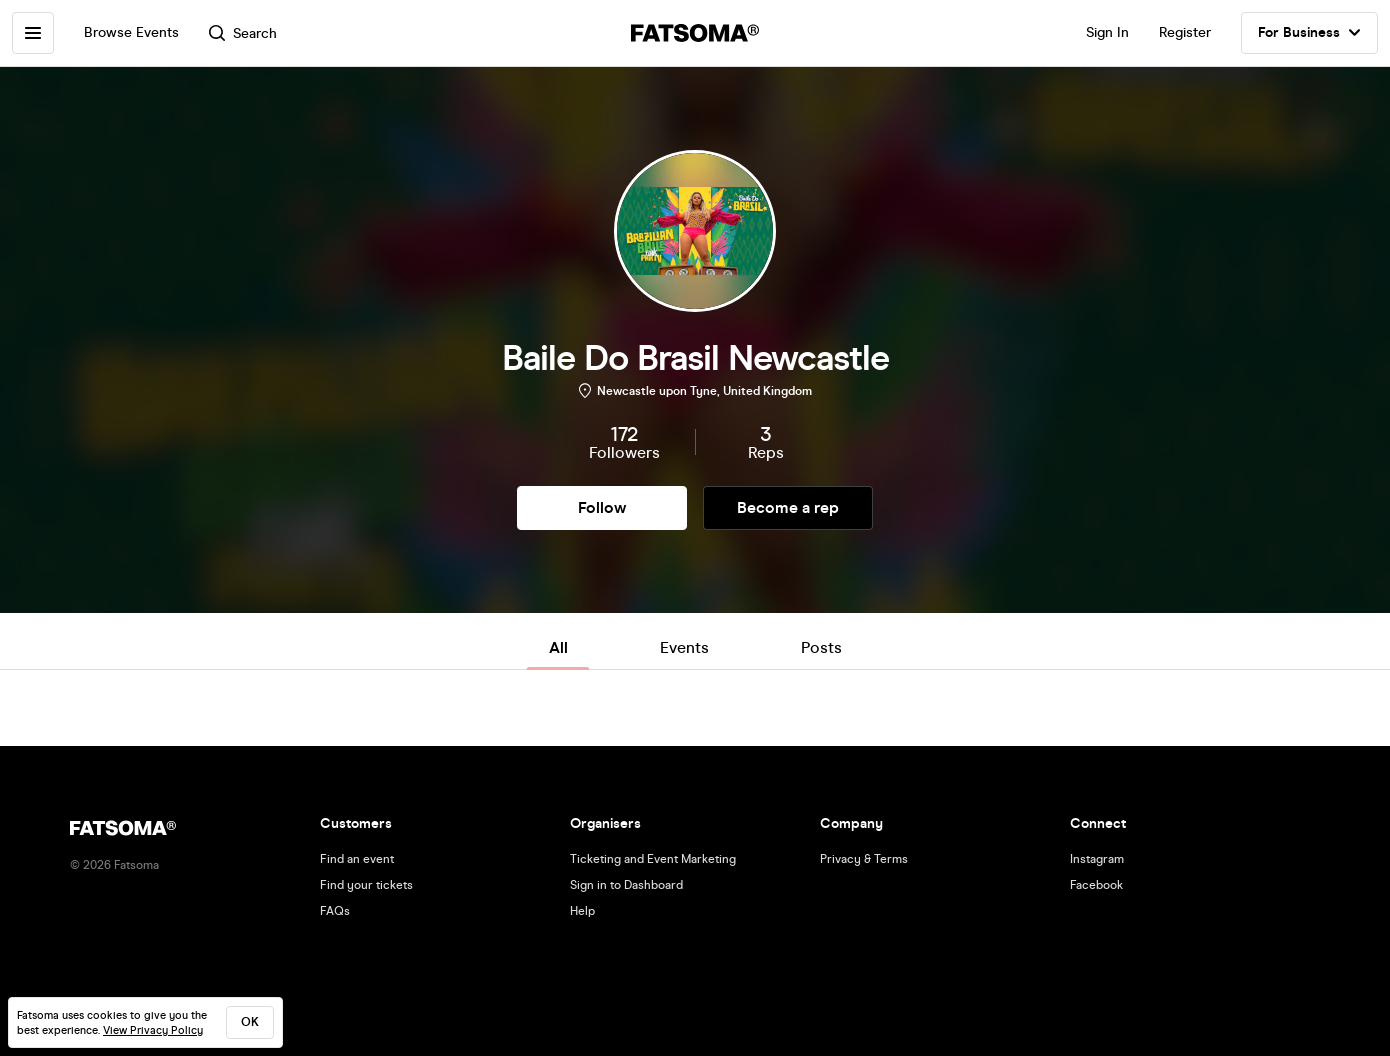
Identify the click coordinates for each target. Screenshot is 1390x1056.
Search (243, 33)
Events (684, 647)
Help (582, 911)
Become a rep (788, 507)
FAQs (335, 911)
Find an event (357, 859)
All (558, 647)
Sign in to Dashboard (626, 885)
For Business (1309, 33)
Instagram (1097, 859)
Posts (821, 647)
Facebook (1096, 885)
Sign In (1107, 32)
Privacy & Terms (864, 859)
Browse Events (131, 32)
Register (1185, 32)
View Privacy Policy (153, 1030)
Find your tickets (366, 885)
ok (250, 1022)
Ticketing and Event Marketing (653, 859)
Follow (602, 507)
